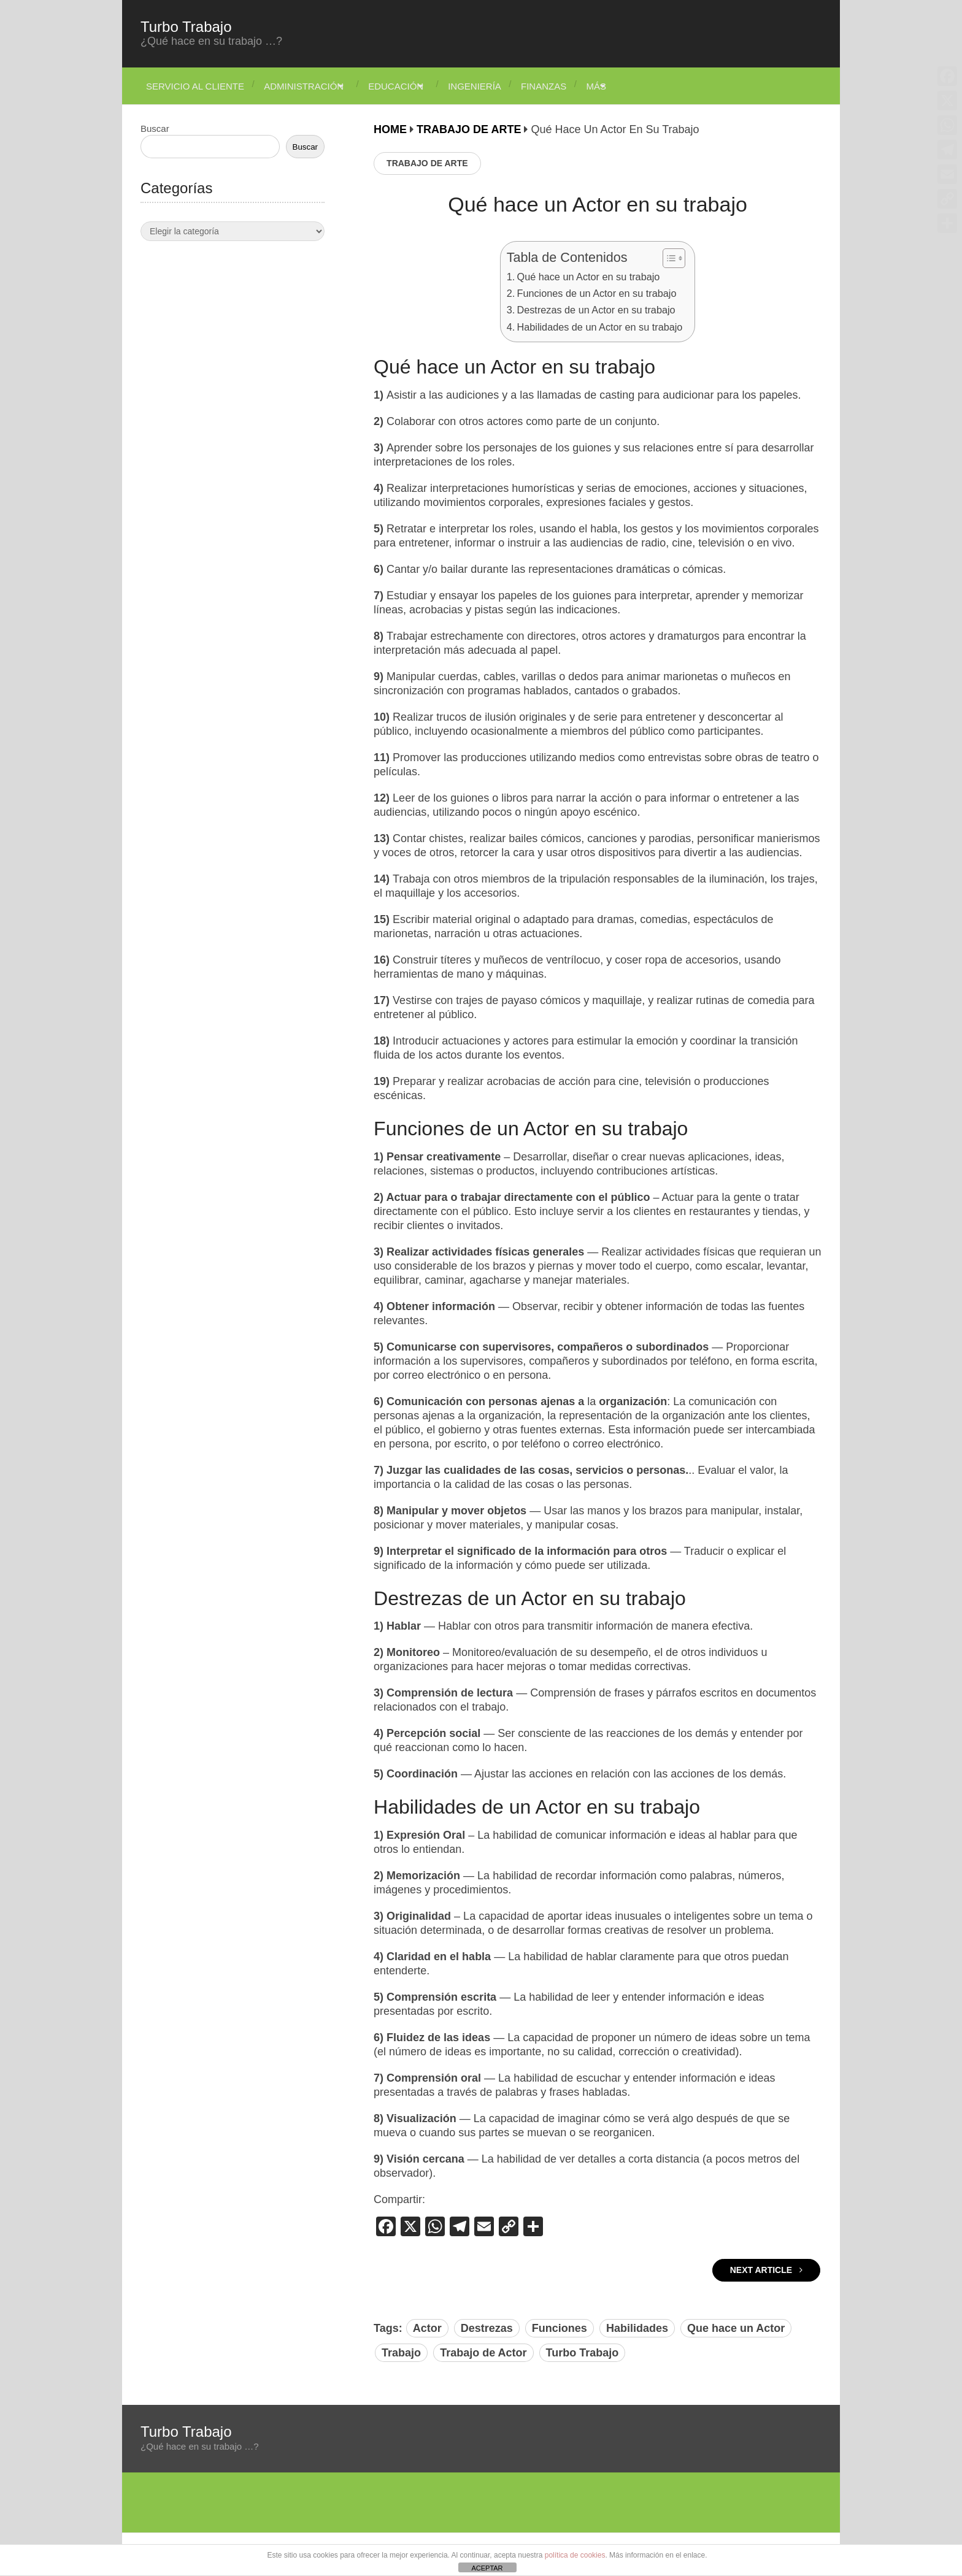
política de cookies (575, 2555)
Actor (427, 2328)
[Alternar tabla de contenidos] (667, 258)
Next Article (766, 2270)
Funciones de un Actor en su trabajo (597, 293)
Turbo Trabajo (186, 27)
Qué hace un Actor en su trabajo (588, 276)
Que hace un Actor (736, 2328)
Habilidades (637, 2328)
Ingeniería (494, 86)
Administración (304, 86)
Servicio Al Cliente (189, 86)
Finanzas (570, 86)
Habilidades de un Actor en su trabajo (600, 326)
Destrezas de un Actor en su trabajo (596, 309)
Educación (406, 86)
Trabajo (401, 2353)
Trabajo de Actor (483, 2353)
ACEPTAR (486, 2568)
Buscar (154, 128)
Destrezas (487, 2328)
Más (628, 86)
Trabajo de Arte (427, 163)
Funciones (559, 2328)
